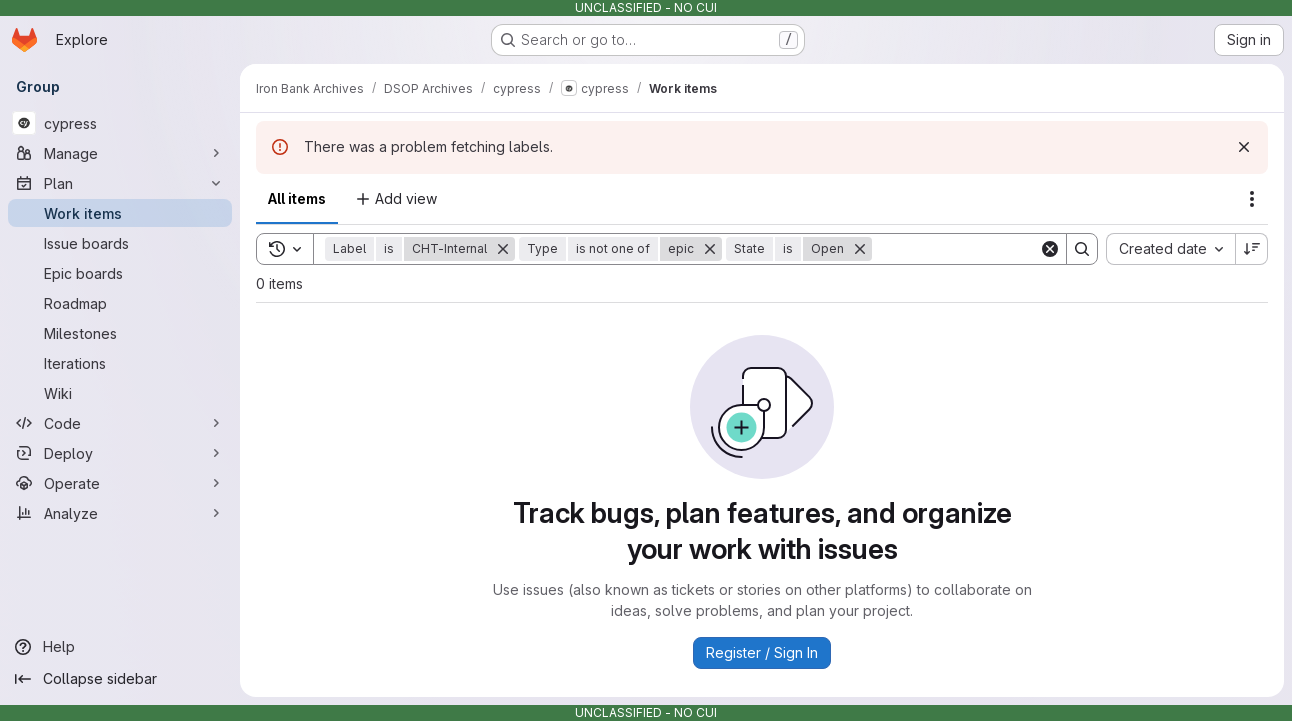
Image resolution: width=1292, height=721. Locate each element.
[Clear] (1050, 249)
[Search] (996, 249)
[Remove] (503, 249)
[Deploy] (120, 453)
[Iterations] (120, 363)
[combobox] (1170, 249)
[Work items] (120, 213)
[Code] (120, 423)
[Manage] (120, 153)
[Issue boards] (120, 243)
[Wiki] (120, 393)
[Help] (120, 647)
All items (297, 198)
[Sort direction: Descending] (1252, 249)
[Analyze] (120, 513)
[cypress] (120, 123)
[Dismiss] (1244, 147)
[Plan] (120, 183)
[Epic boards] (120, 273)
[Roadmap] (120, 303)
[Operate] (120, 483)
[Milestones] (120, 333)
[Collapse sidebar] (120, 679)
